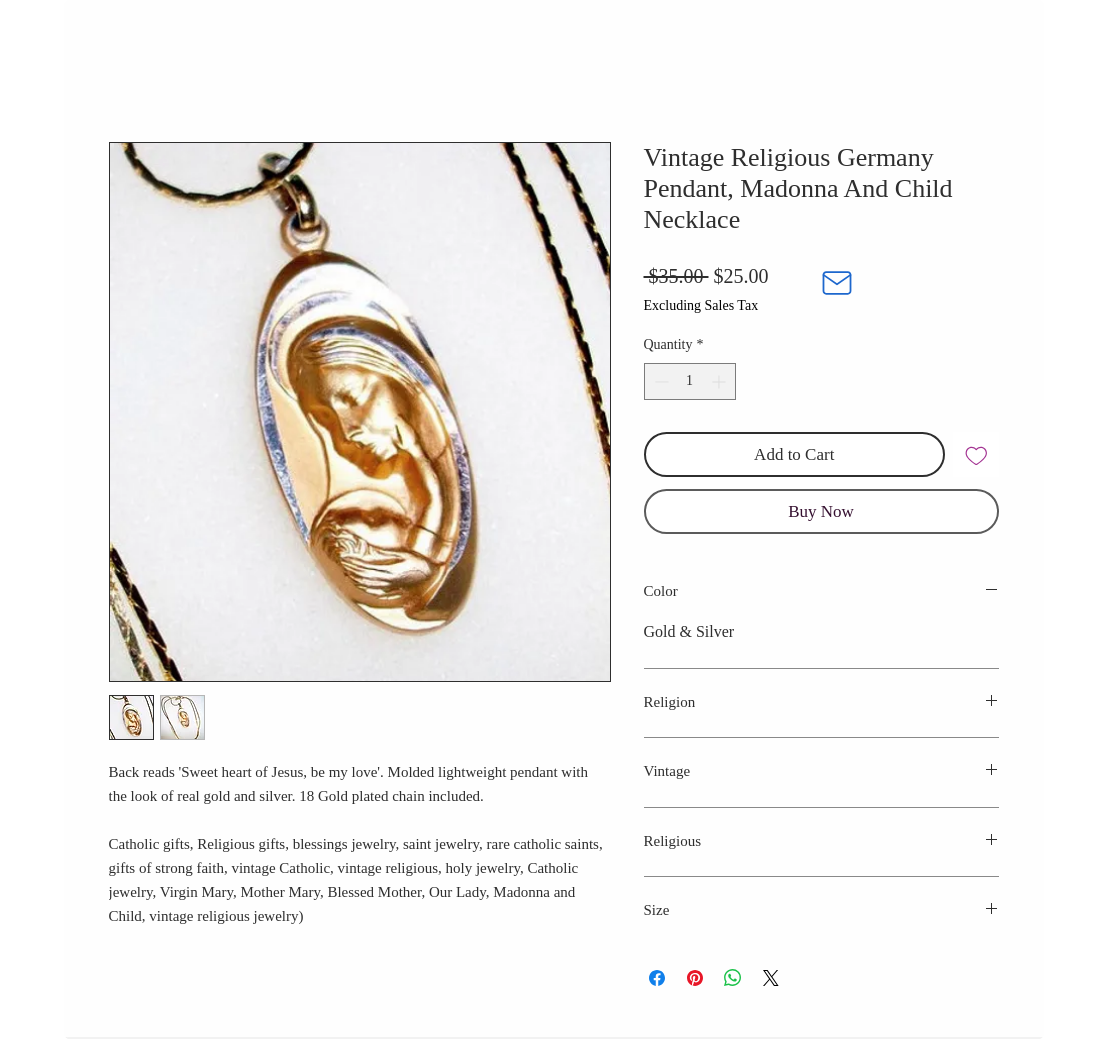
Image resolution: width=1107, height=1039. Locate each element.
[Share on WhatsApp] (733, 978)
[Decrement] (659, 381)
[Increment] (720, 381)
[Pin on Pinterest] (695, 978)
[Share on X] (771, 978)
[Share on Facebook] (657, 978)
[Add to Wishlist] (976, 455)
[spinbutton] (690, 381)
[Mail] (837, 283)
